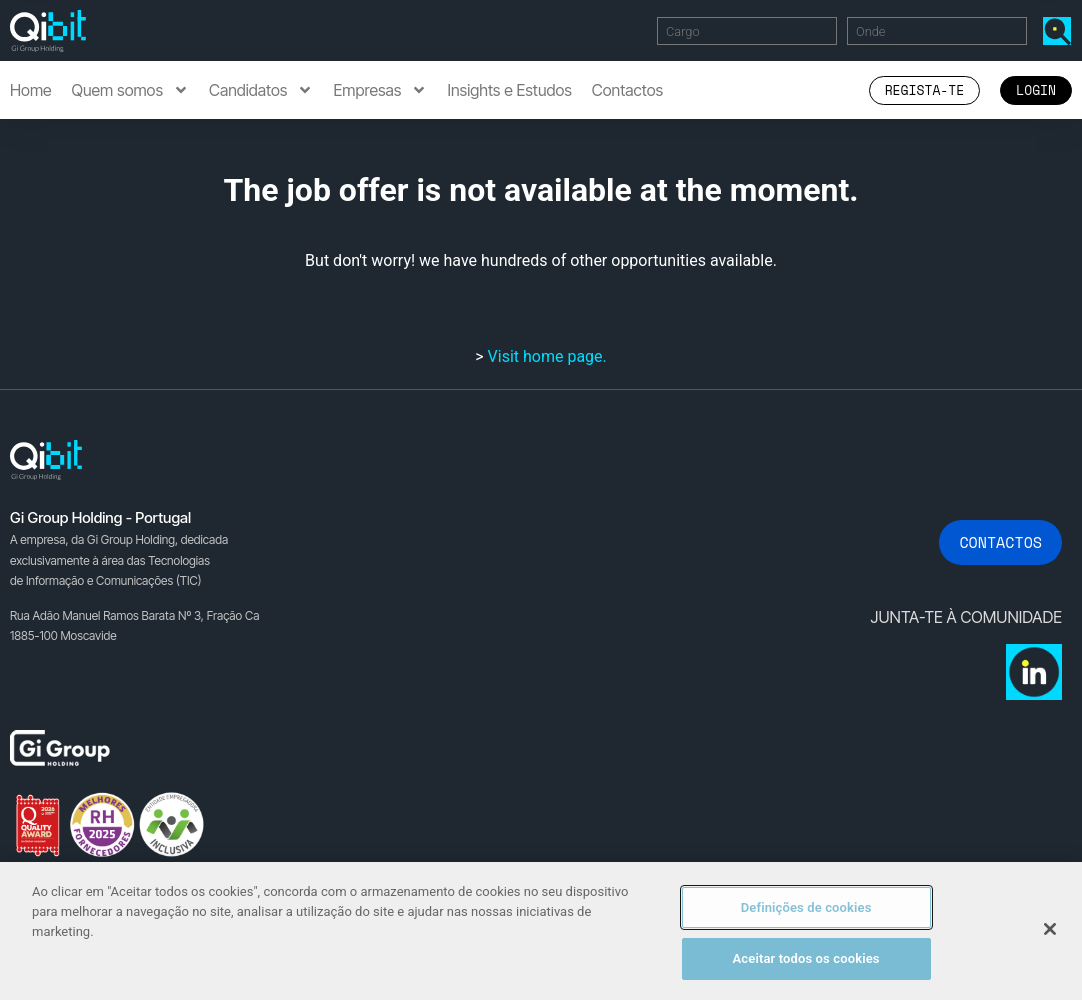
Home (31, 90)
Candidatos (261, 90)
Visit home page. (547, 356)
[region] (541, 931)
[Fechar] (1050, 929)
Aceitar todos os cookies (806, 958)
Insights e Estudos (509, 90)
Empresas (380, 90)
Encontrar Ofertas (1061, 30)
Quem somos (130, 90)
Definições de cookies (806, 907)
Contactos (627, 90)
